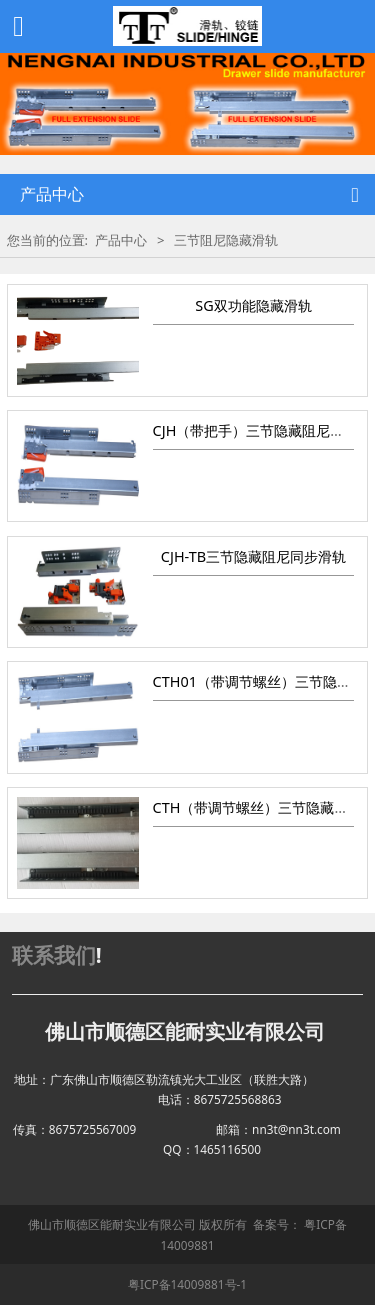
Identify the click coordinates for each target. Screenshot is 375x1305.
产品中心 (121, 240)
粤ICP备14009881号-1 (187, 1284)
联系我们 (54, 955)
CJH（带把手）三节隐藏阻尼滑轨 (256, 430)
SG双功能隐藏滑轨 (253, 305)
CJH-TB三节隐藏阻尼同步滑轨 (253, 556)
